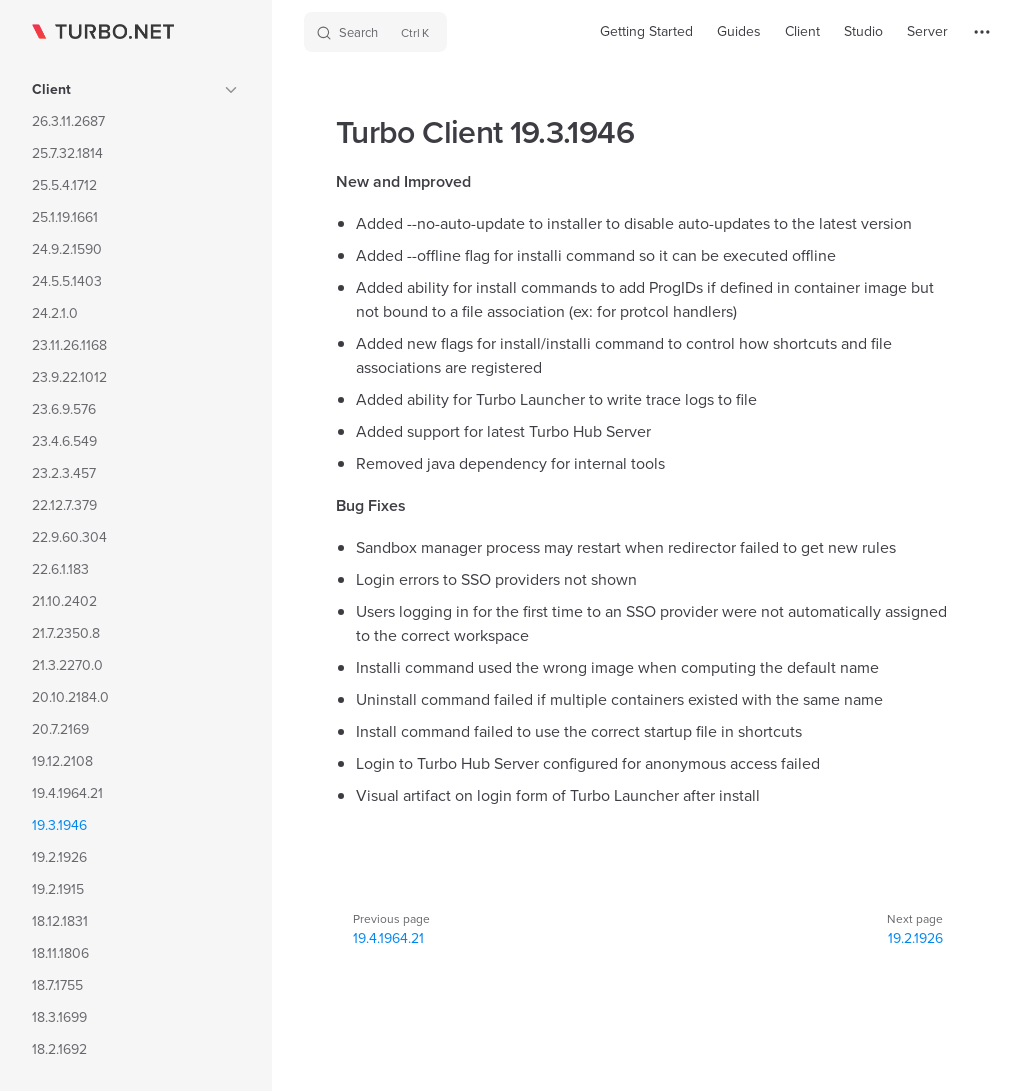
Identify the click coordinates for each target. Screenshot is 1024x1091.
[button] (231, 90)
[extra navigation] (982, 32)
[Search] (375, 32)
